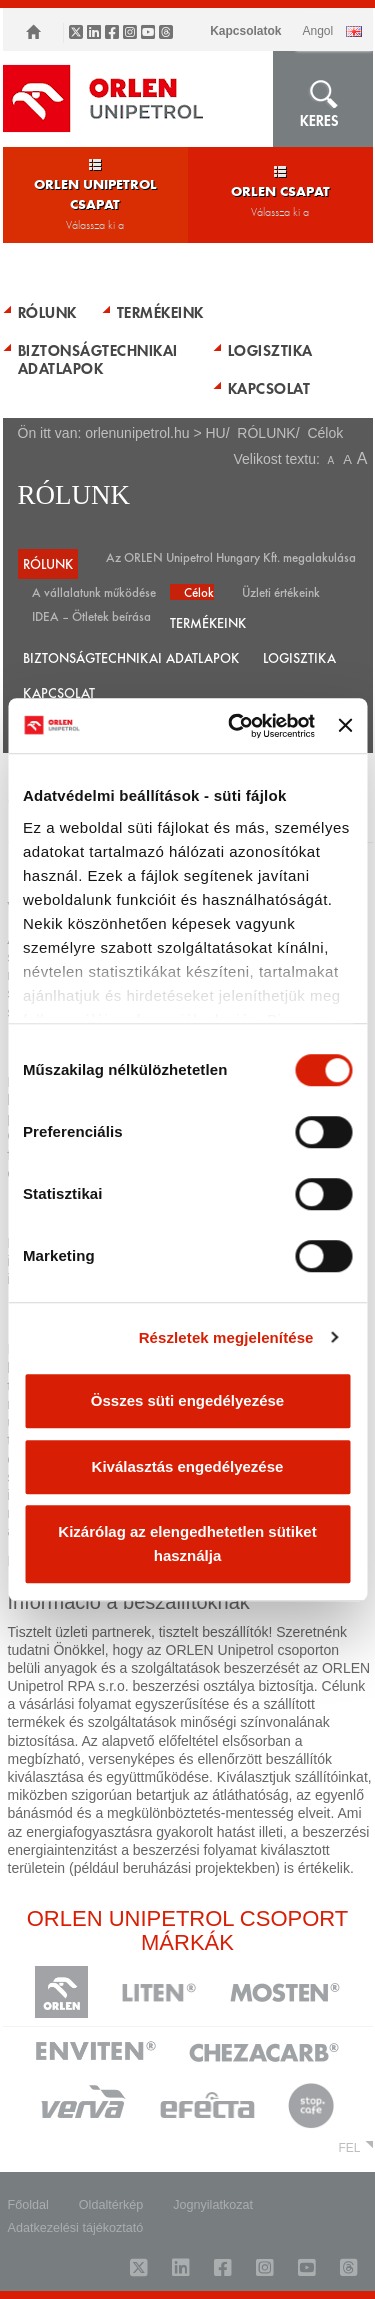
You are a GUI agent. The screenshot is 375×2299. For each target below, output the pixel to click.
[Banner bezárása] (345, 726)
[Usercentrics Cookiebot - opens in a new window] (235, 726)
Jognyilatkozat (213, 2205)
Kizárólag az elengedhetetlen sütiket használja (187, 1543)
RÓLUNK (47, 312)
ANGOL (317, 31)
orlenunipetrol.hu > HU (155, 433)
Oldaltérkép (111, 2205)
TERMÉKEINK (160, 312)
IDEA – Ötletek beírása (91, 616)
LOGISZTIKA (270, 350)
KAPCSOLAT (269, 388)
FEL (349, 2148)
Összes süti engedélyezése (187, 1400)
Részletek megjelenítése (226, 1337)
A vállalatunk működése (94, 592)
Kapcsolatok (245, 31)
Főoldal (28, 2205)
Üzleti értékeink (281, 592)
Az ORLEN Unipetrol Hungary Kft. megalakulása (231, 557)
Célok (199, 592)
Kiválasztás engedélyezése (188, 1466)
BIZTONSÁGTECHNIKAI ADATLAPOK (98, 359)
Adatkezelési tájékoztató (76, 2228)
